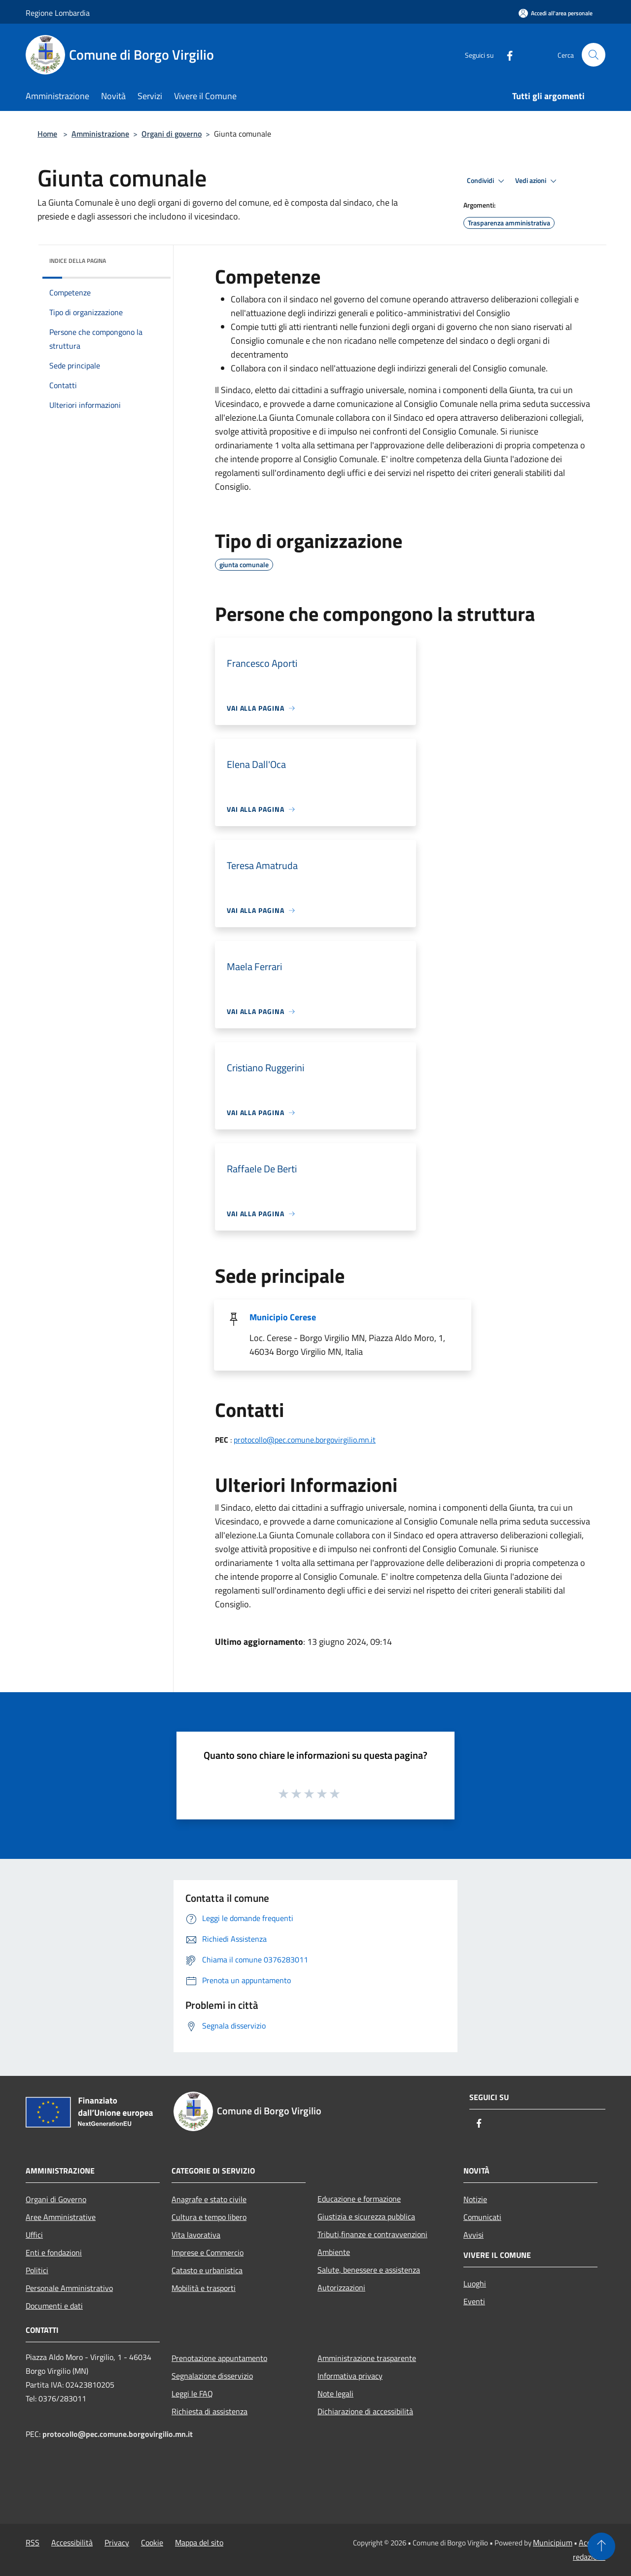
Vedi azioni (537, 181)
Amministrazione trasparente (366, 2358)
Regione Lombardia (58, 13)
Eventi (474, 2301)
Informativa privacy (350, 2376)
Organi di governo (171, 134)
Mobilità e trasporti (204, 2288)
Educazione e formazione (359, 2199)
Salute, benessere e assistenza (368, 2270)
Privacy (117, 2542)
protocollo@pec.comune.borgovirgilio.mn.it (305, 1440)
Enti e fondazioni (54, 2252)
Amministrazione (100, 134)
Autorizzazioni (341, 2287)
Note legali (335, 2393)
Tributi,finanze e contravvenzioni (372, 2234)
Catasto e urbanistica (207, 2270)
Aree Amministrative (61, 2217)
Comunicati (482, 2217)
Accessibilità (72, 2542)
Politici (37, 2270)
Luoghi (474, 2283)
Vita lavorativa (196, 2235)
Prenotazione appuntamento (219, 2358)
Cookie (152, 2542)
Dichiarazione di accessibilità (365, 2411)
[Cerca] (593, 55)
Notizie (475, 2199)
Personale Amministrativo (69, 2288)
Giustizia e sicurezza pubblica (366, 2216)
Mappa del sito (199, 2542)
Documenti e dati (54, 2306)
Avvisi (473, 2235)
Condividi (487, 181)
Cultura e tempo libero (209, 2217)
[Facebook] (506, 54)
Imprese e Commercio (208, 2252)
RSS (32, 2542)
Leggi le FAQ (192, 2393)
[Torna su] (601, 2546)
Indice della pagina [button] (77, 260)
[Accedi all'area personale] (555, 13)
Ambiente (333, 2252)
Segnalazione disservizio (212, 2376)
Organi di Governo (56, 2199)
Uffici (34, 2235)
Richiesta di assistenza (209, 2411)
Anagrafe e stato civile (209, 2199)
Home (47, 134)
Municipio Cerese (282, 1317)
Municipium (552, 2542)
